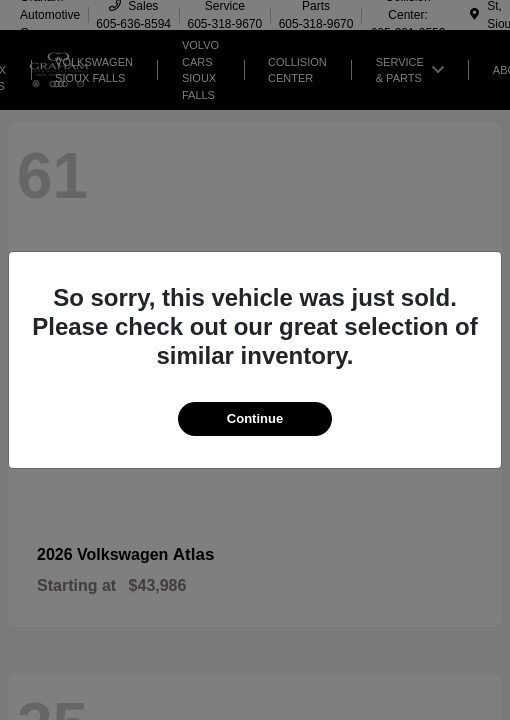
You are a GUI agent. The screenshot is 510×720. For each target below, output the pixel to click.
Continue (255, 418)
